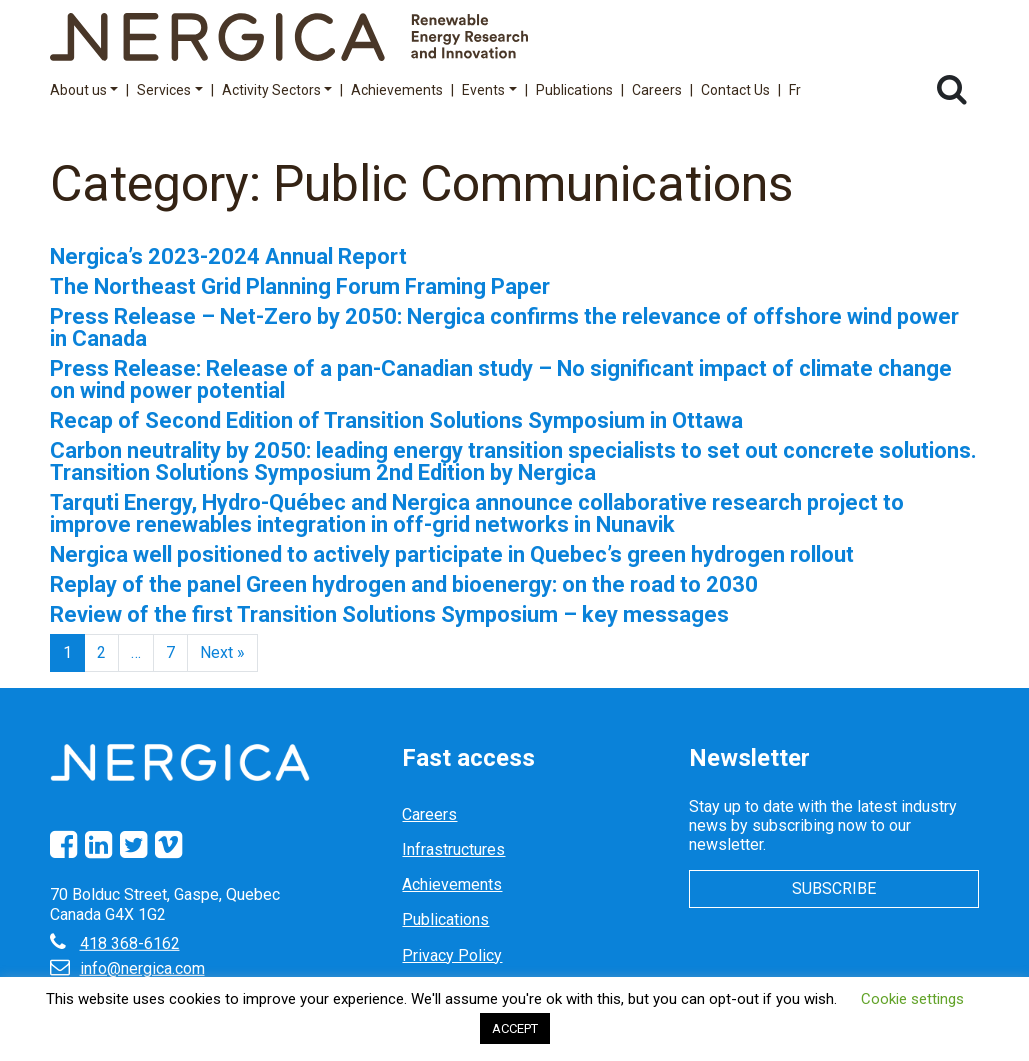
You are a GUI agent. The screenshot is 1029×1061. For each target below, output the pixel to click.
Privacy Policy (452, 955)
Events (489, 90)
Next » (222, 652)
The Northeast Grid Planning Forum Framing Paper (300, 286)
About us (84, 90)
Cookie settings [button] (912, 999)
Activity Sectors (277, 90)
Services (170, 90)
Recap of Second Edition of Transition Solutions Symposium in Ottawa (396, 420)
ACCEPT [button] (515, 1028)
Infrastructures (453, 849)
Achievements (397, 90)
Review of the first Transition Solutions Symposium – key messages (389, 614)
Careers (657, 90)
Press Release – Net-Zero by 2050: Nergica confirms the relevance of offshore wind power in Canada (504, 327)
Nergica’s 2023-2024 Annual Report (228, 256)
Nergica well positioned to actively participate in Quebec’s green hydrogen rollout (452, 554)
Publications (574, 90)
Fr (795, 90)
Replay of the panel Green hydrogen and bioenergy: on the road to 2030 (404, 584)
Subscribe (834, 888)
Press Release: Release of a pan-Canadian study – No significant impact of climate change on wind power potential (501, 379)
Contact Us (735, 90)
